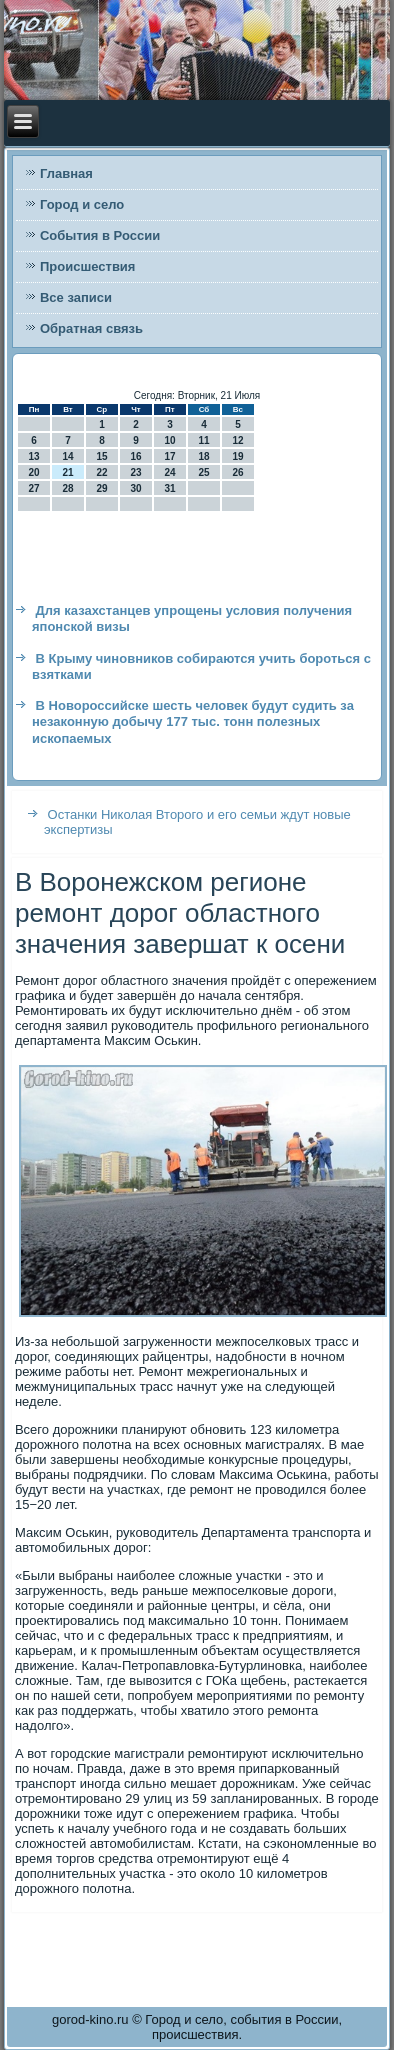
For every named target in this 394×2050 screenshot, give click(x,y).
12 (237, 440)
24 (169, 472)
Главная (66, 173)
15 (101, 456)
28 (67, 488)
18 (203, 456)
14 (67, 456)
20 (33, 472)
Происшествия (88, 266)
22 (101, 472)
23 (135, 472)
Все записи (76, 297)
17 (169, 456)
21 (67, 472)
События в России (100, 235)
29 (101, 488)
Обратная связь (91, 328)
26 (237, 472)
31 (169, 488)
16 (135, 456)
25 (203, 472)
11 (203, 440)
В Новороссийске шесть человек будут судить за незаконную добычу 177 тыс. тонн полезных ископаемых (193, 722)
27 (33, 488)
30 (135, 488)
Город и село (82, 204)
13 (33, 456)
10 (169, 440)
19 (237, 456)
